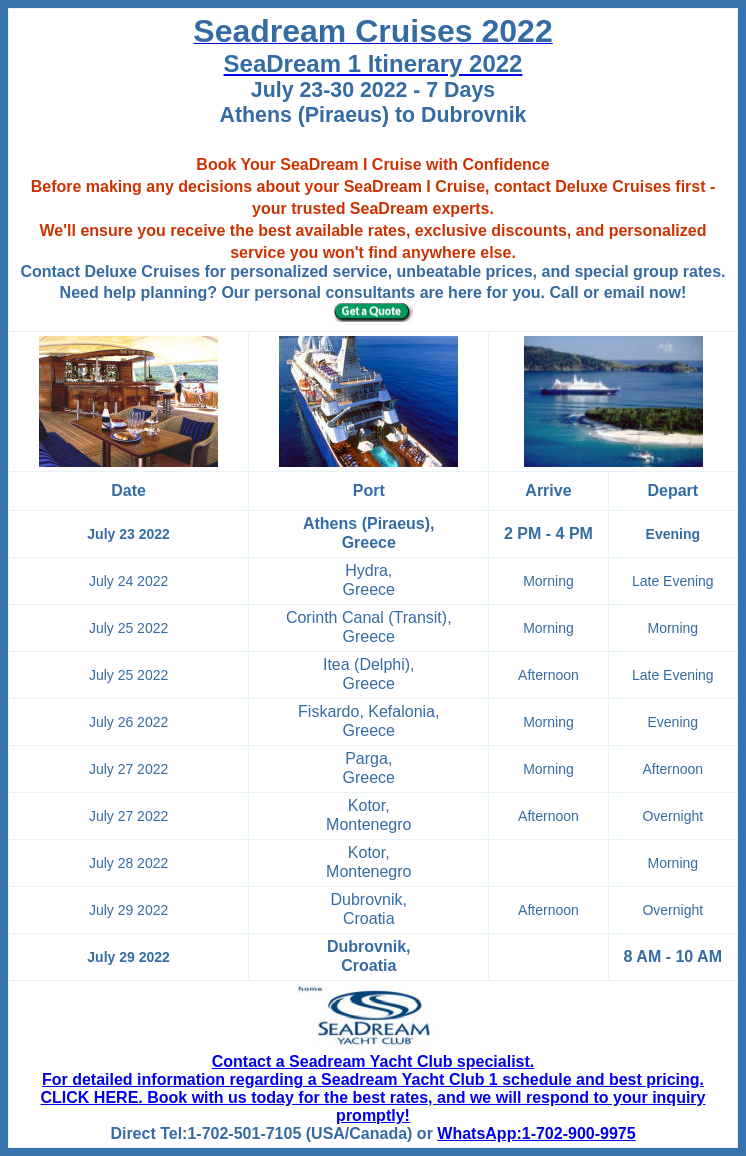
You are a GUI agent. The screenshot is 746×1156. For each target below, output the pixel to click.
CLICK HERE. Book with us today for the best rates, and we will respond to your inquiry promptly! (373, 1106)
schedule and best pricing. (601, 1079)
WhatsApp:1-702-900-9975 (536, 1133)
